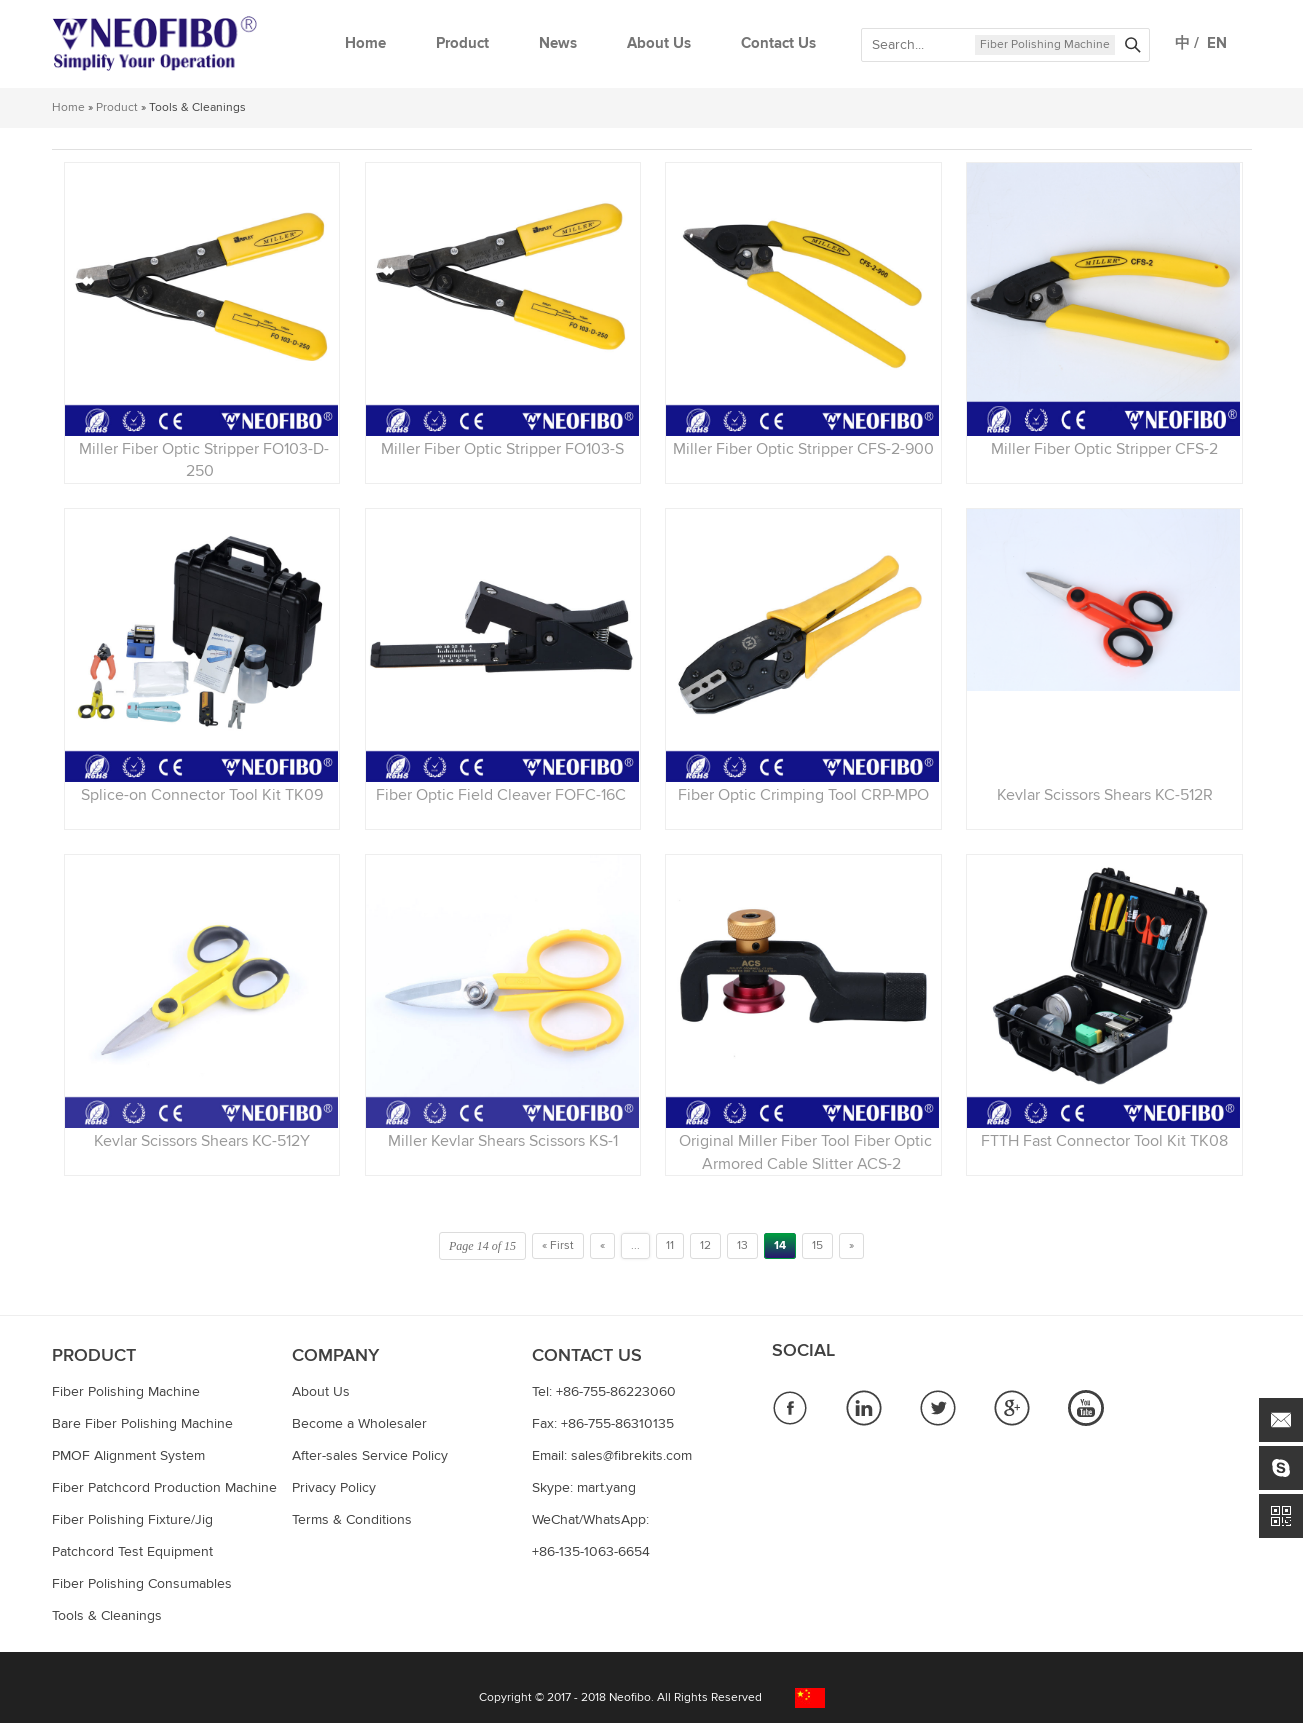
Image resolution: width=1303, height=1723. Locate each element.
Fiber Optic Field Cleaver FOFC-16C (503, 795)
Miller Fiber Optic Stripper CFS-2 (1104, 449)
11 (670, 1246)
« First (558, 1246)
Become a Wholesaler (359, 1424)
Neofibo (630, 1698)
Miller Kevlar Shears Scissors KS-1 (503, 1141)
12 (705, 1246)
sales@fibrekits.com (631, 1456)
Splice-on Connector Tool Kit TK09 (202, 795)
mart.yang (606, 1488)
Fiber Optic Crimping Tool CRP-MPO (803, 795)
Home (365, 43)
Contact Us (778, 43)
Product (462, 43)
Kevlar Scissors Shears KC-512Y (202, 1141)
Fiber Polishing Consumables (142, 1584)
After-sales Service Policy (370, 1456)
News (558, 43)
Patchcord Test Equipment (132, 1552)
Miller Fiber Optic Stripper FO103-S (502, 449)
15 (817, 1246)
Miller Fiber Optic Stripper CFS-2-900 (803, 449)
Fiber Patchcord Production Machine (164, 1488)
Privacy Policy (334, 1488)
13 (742, 1246)
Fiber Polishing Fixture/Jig (132, 1520)
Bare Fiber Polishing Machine (142, 1424)
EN (1213, 43)
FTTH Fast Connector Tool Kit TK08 (1104, 1141)
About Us (659, 43)
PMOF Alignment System (128, 1456)
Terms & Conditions (352, 1520)
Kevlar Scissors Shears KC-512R (1105, 795)
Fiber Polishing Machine (1045, 45)
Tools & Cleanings (107, 1616)
